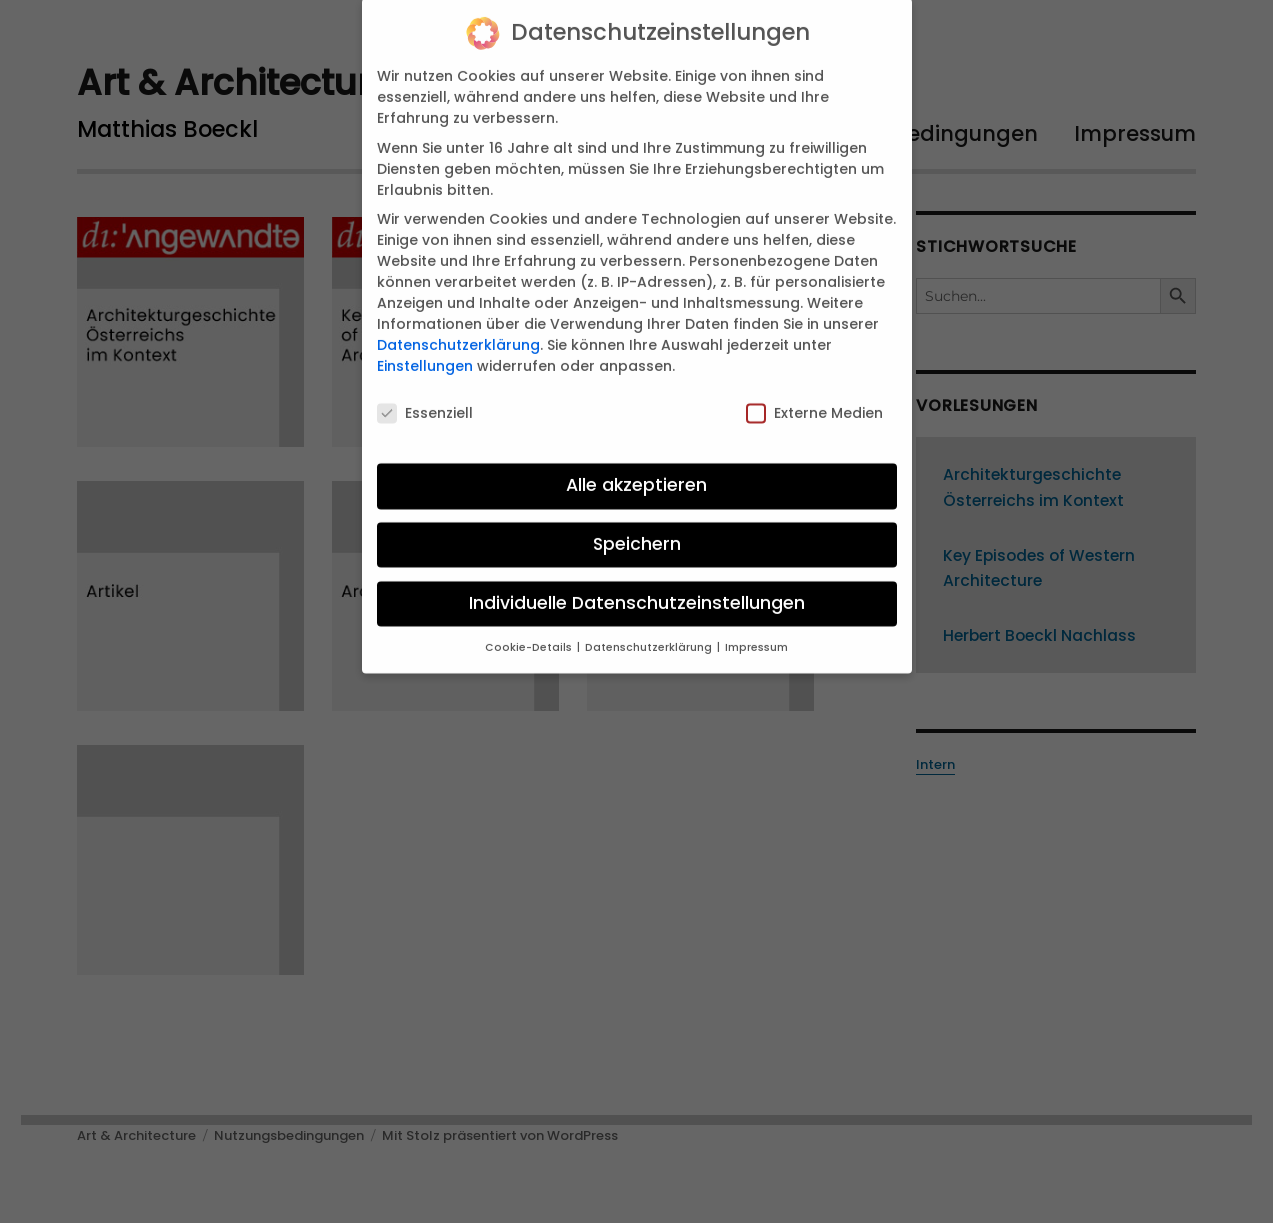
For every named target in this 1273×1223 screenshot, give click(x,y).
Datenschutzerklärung (458, 330)
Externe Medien (814, 399)
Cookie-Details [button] (530, 632)
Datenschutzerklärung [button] (650, 632)
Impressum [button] (756, 632)
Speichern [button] (637, 529)
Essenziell (425, 399)
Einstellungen (425, 351)
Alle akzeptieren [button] (636, 470)
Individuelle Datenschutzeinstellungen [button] (637, 588)
